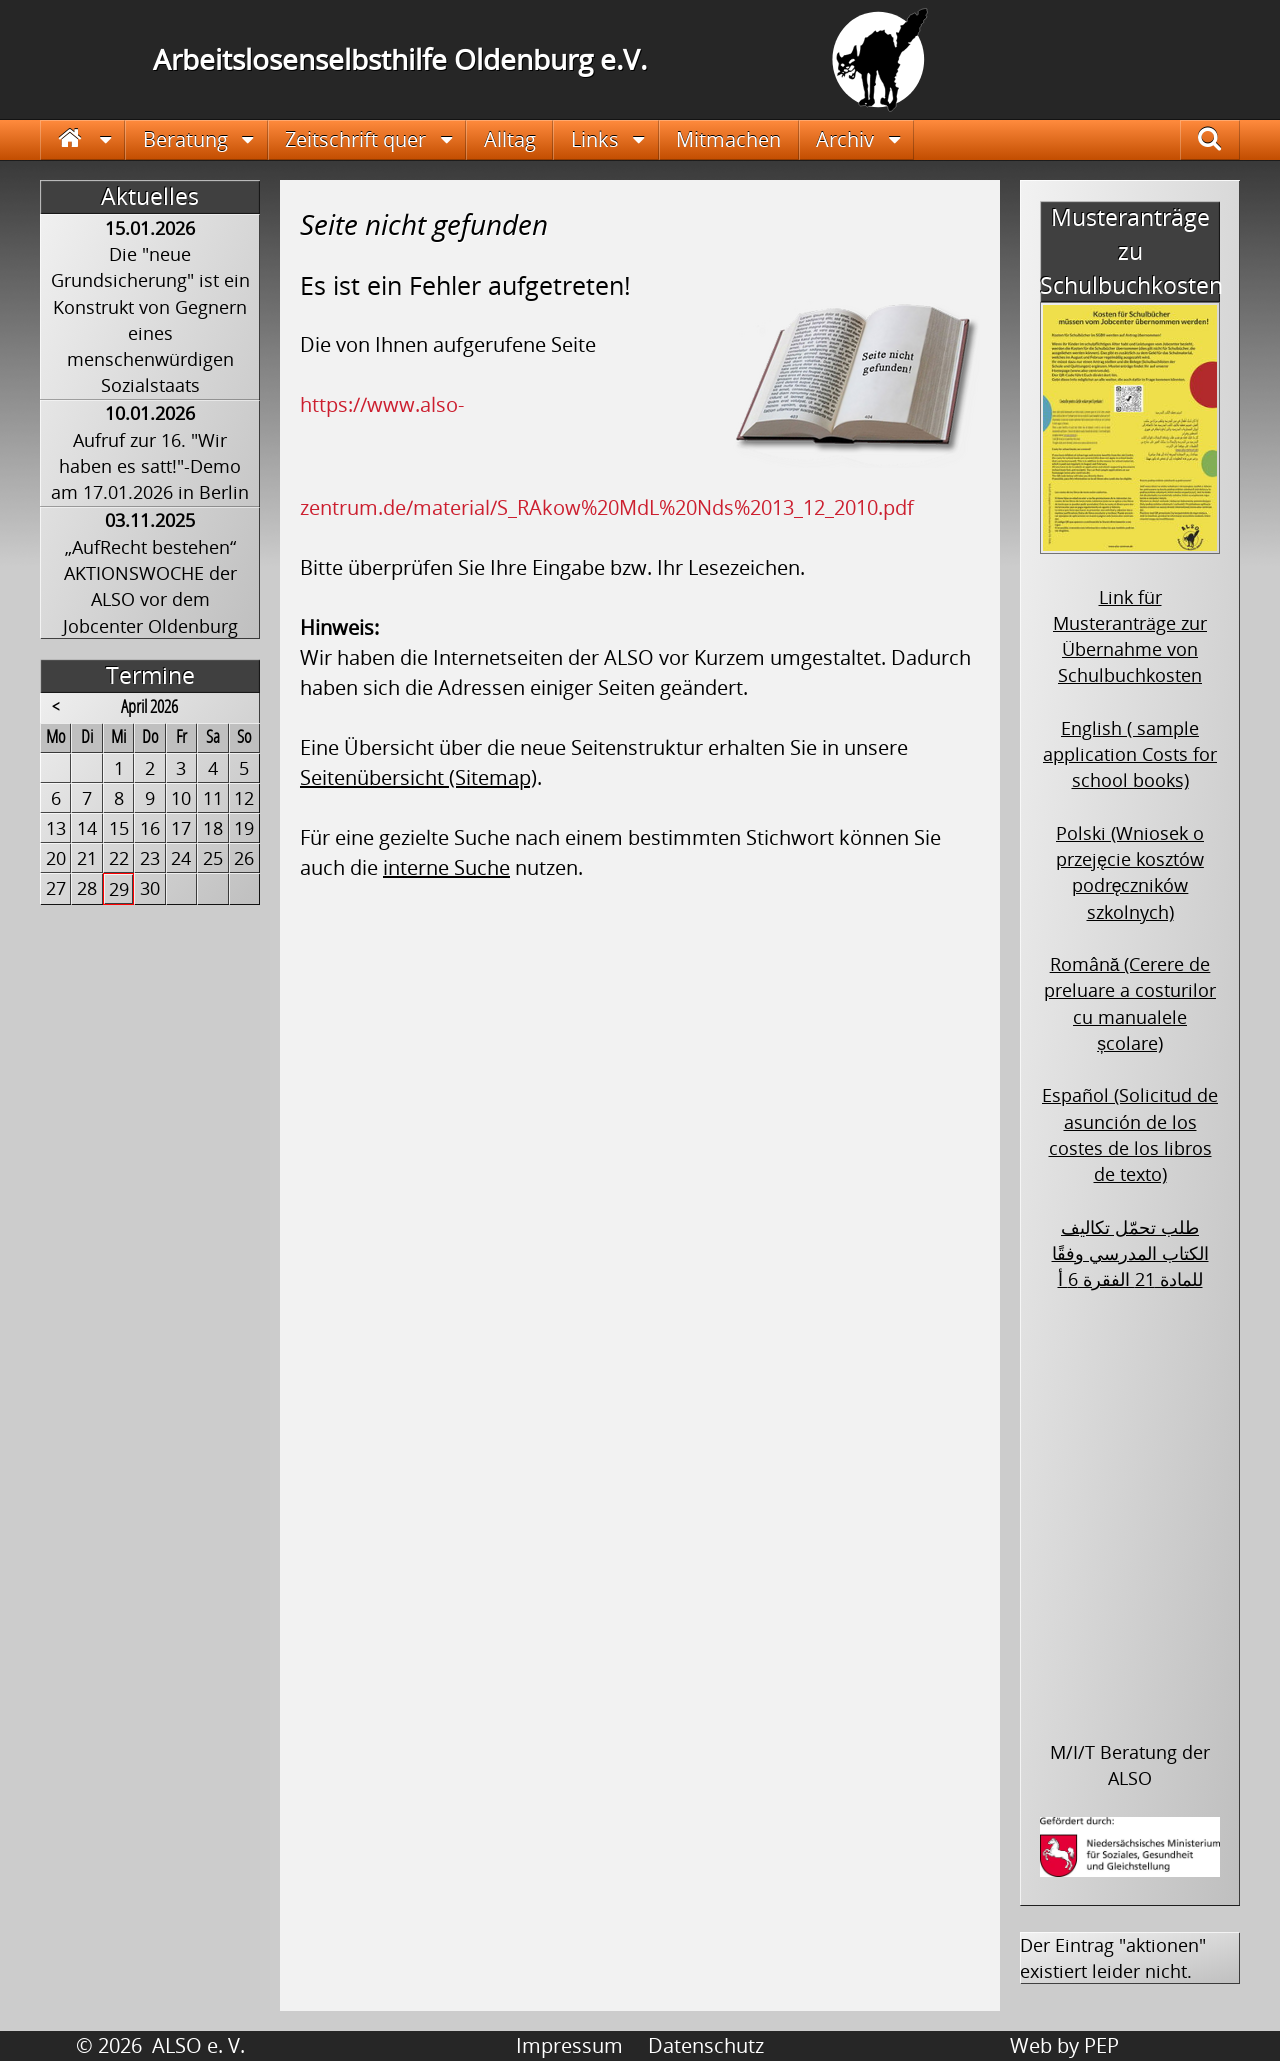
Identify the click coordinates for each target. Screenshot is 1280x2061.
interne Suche (446, 867)
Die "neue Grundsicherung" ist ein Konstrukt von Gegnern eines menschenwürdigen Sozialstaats (150, 319)
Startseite (83, 139)
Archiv (845, 139)
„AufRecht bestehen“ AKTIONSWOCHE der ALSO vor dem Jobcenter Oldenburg (150, 586)
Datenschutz (706, 2045)
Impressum (569, 2045)
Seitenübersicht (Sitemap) (418, 777)
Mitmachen (728, 139)
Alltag (510, 139)
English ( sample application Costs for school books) (1130, 754)
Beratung (185, 139)
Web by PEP (1064, 2045)
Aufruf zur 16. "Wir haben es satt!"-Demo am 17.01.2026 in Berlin (150, 466)
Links (595, 139)
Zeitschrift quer (355, 139)
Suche (1223, 139)
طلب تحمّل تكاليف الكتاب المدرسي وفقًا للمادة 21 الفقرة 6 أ (1130, 1253)
